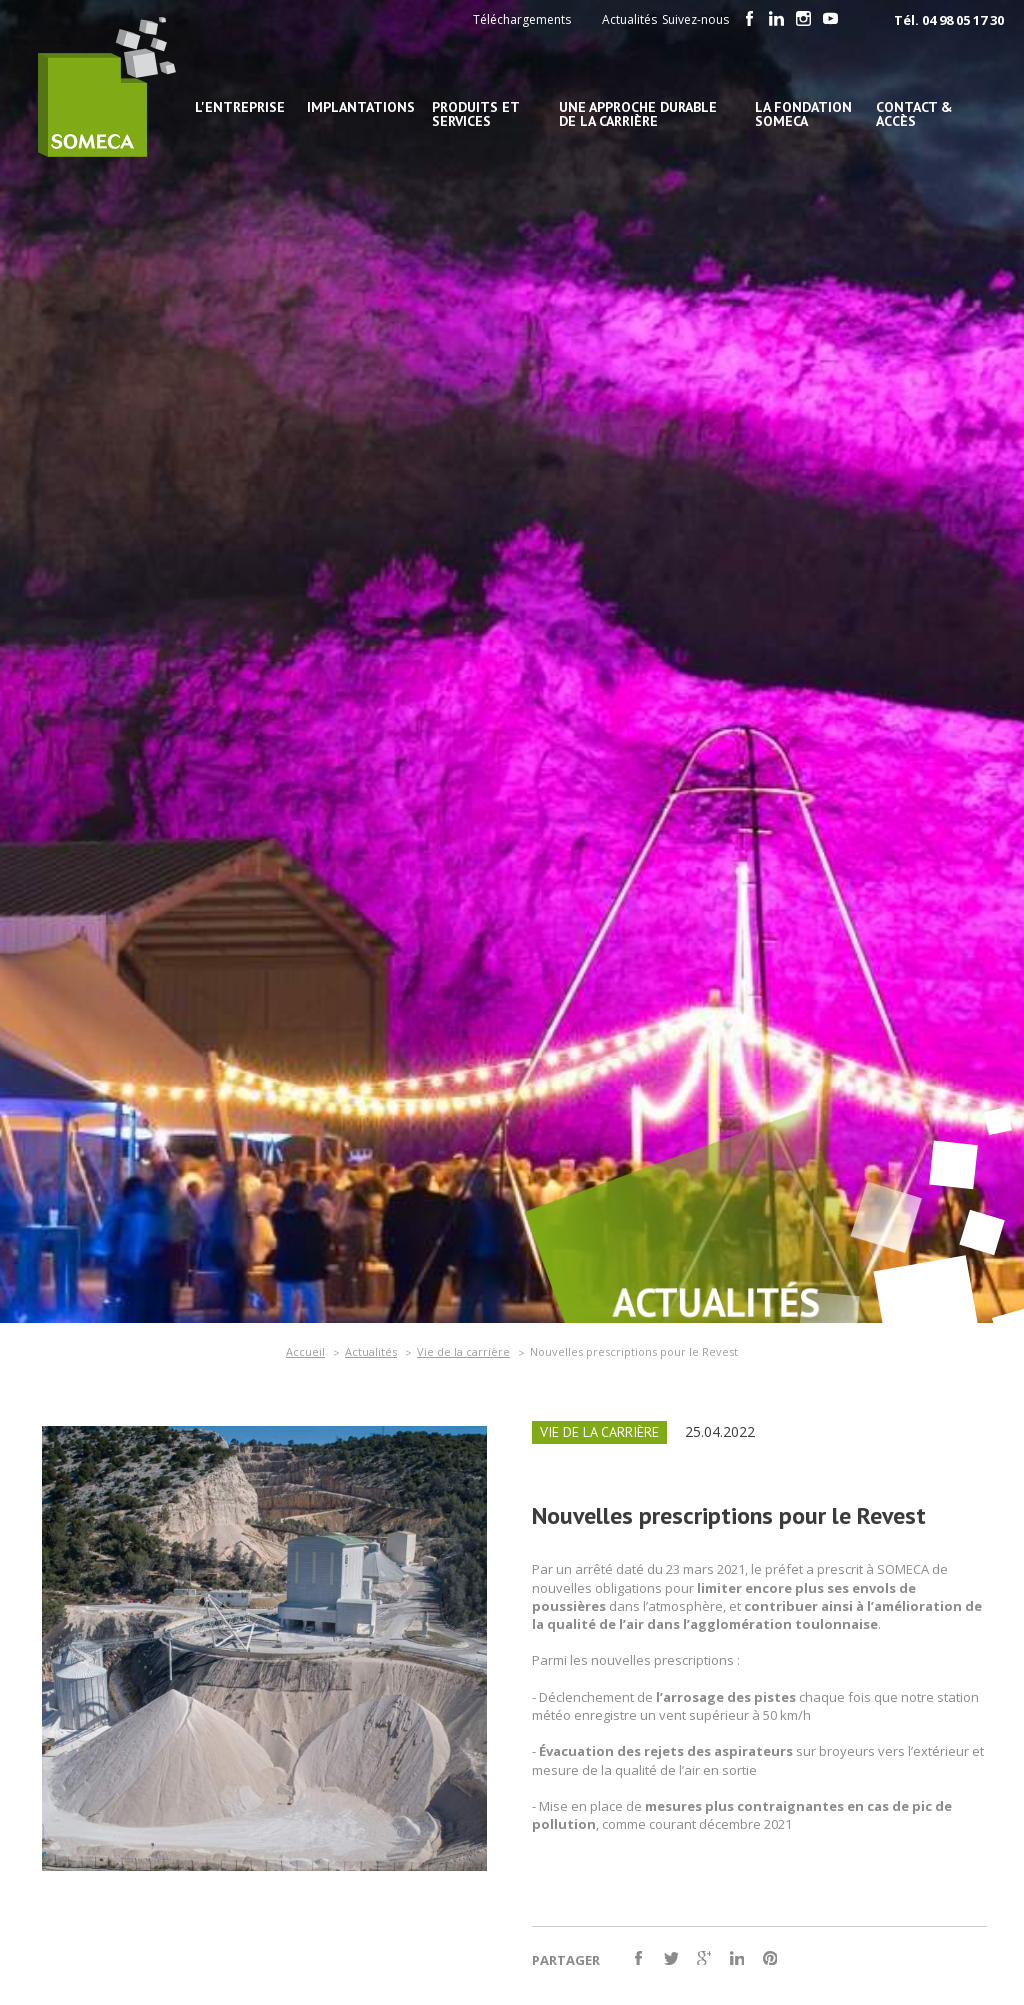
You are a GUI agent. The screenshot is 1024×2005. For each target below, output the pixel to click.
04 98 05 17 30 (963, 20)
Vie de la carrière (463, 1351)
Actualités (629, 19)
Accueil (305, 1351)
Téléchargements (522, 19)
